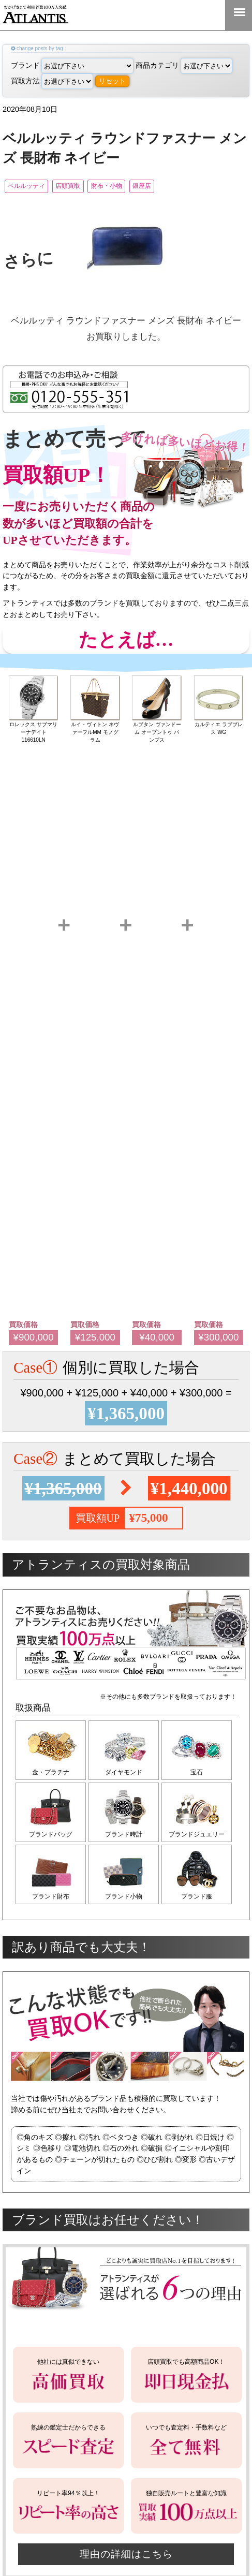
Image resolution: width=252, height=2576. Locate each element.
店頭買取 (89, 187)
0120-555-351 (205, 15)
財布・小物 (142, 187)
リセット (112, 81)
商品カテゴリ (184, 65)
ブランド (72, 65)
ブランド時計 (126, 1838)
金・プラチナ (50, 1773)
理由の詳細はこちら (126, 2563)
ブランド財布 (50, 1903)
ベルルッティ (32, 187)
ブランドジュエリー (202, 1838)
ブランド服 (201, 1903)
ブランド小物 (126, 1903)
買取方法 (52, 81)
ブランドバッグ (50, 1838)
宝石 (202, 1773)
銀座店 (191, 187)
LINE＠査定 (171, 15)
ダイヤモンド (126, 1773)
